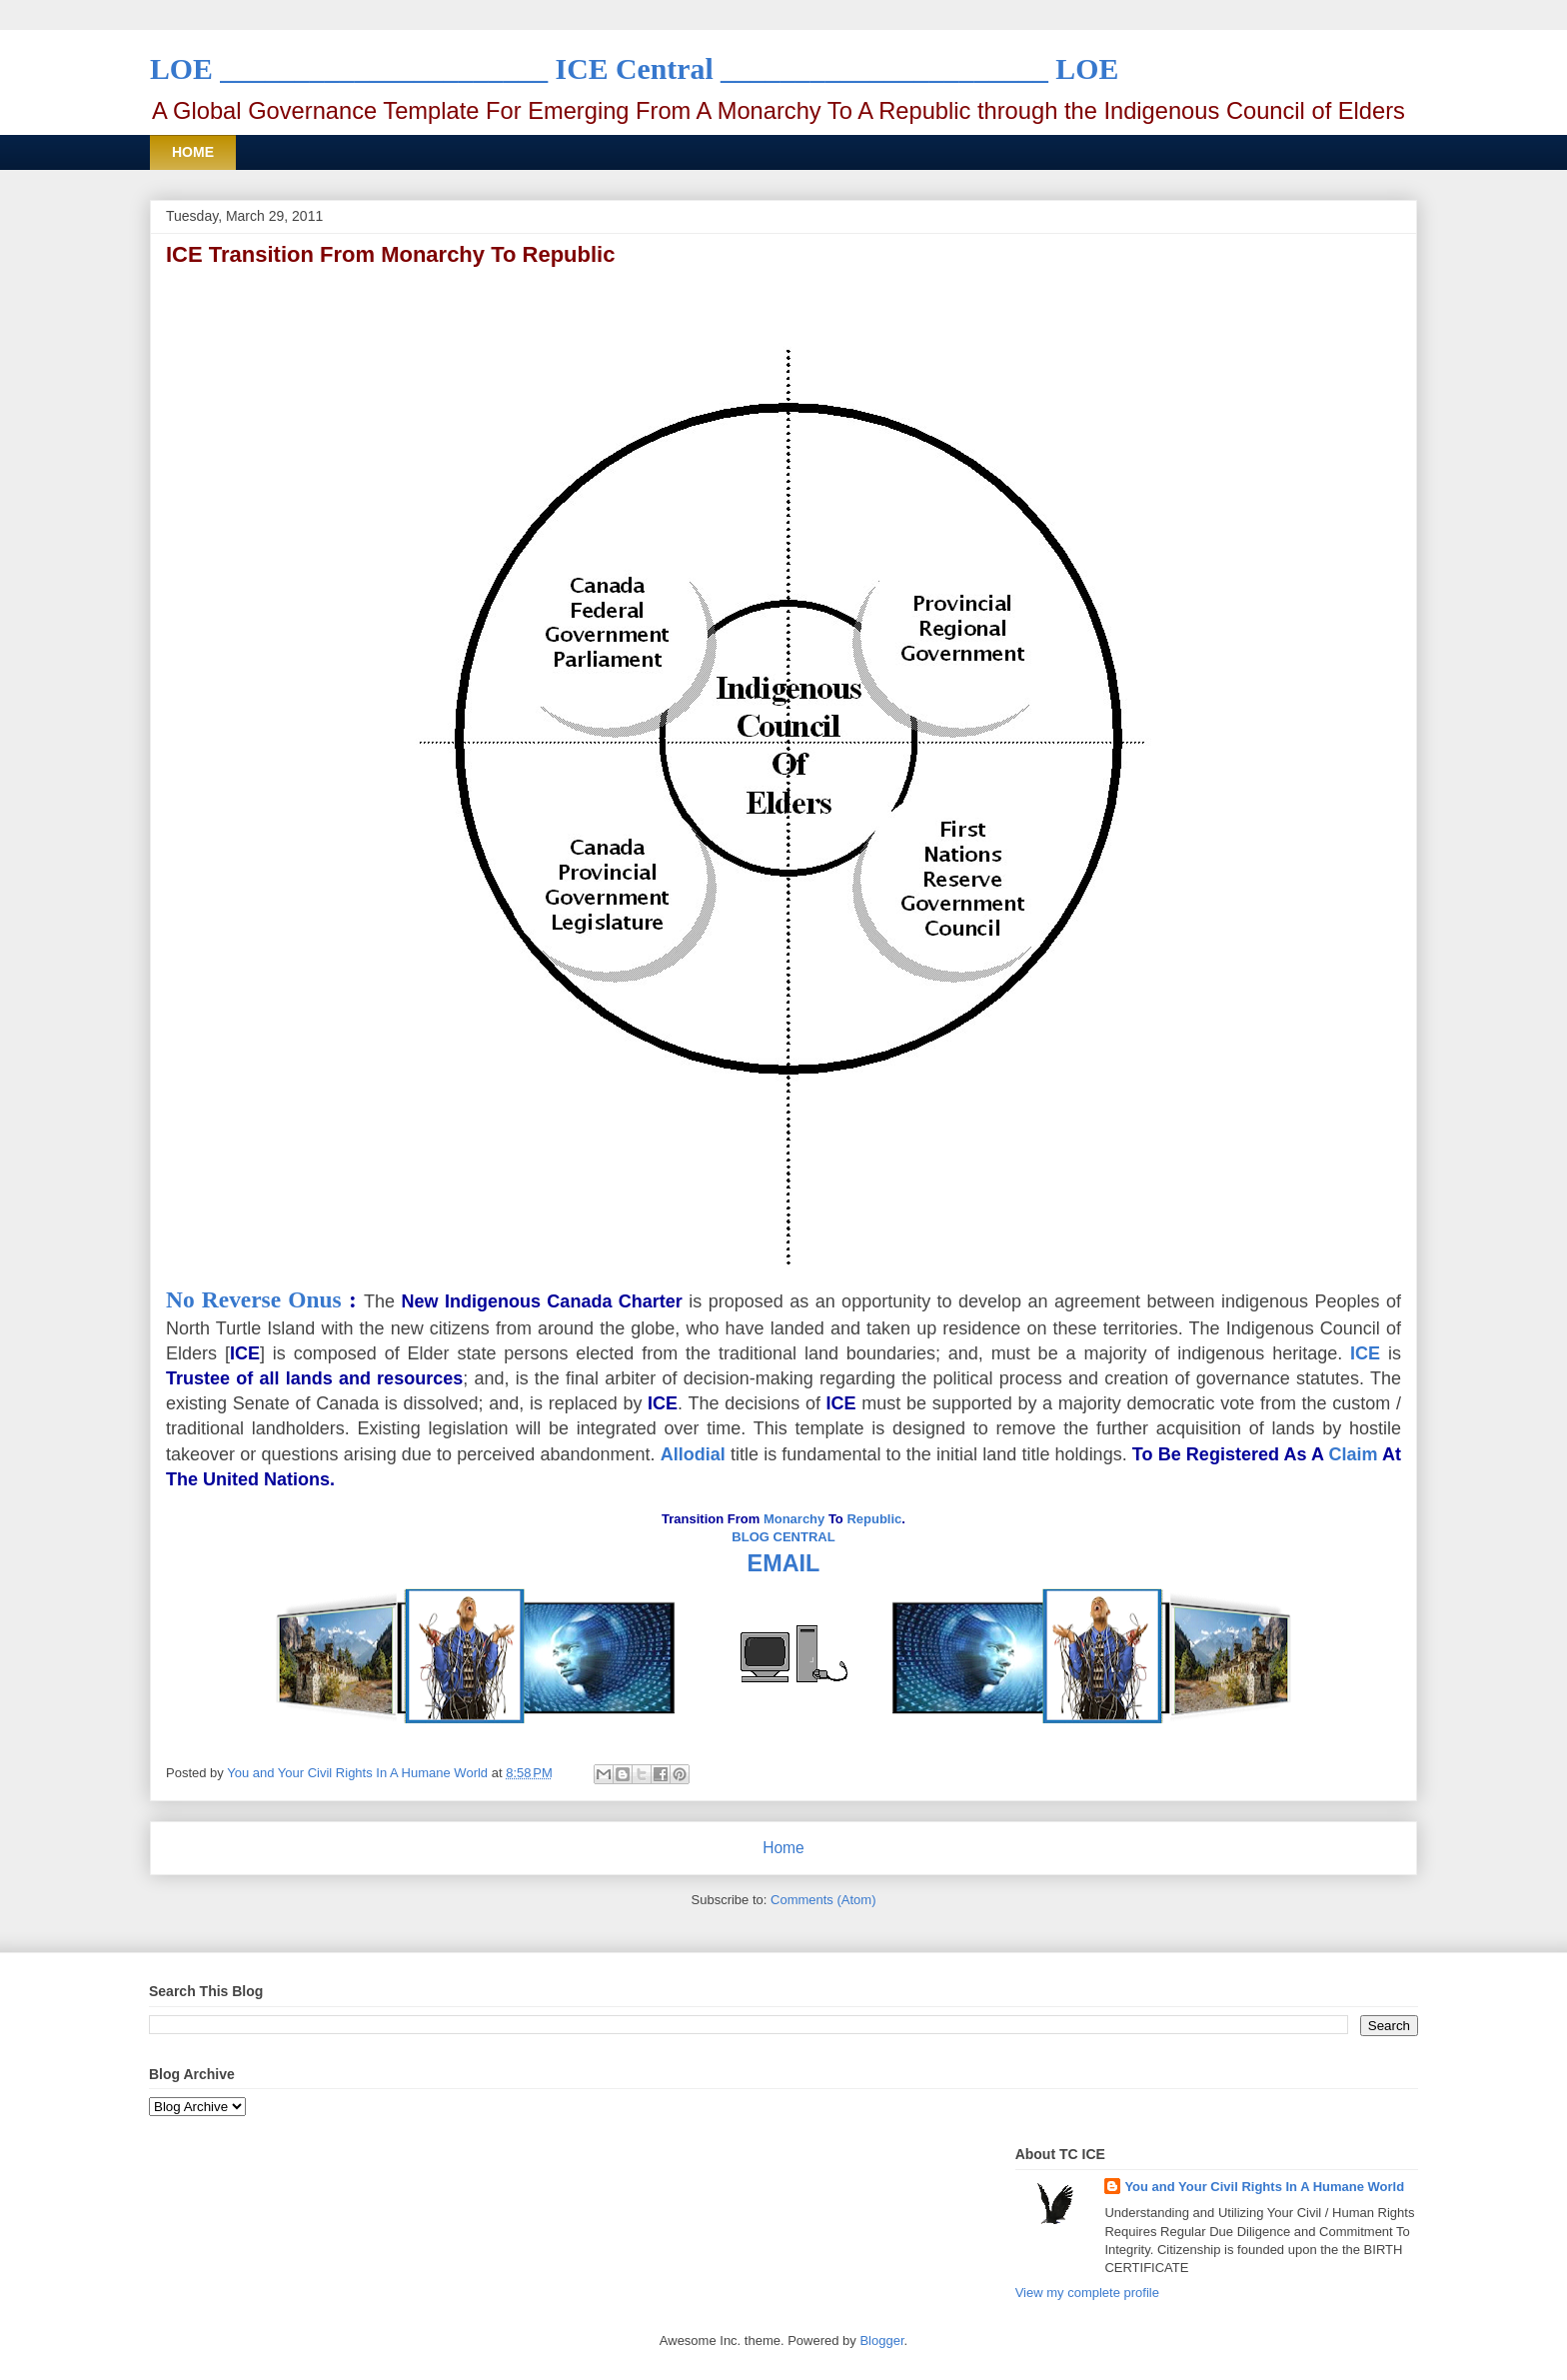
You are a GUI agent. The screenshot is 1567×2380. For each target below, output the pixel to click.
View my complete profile (1087, 2292)
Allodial (693, 1454)
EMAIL (784, 1563)
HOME (193, 152)
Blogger (881, 2340)
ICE (1365, 1353)
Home (783, 1847)
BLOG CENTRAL (783, 1536)
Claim (1352, 1454)
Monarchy (794, 1518)
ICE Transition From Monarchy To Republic (390, 254)
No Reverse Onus (254, 1299)
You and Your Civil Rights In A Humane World (1264, 2186)
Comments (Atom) (823, 1899)
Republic (873, 1518)
